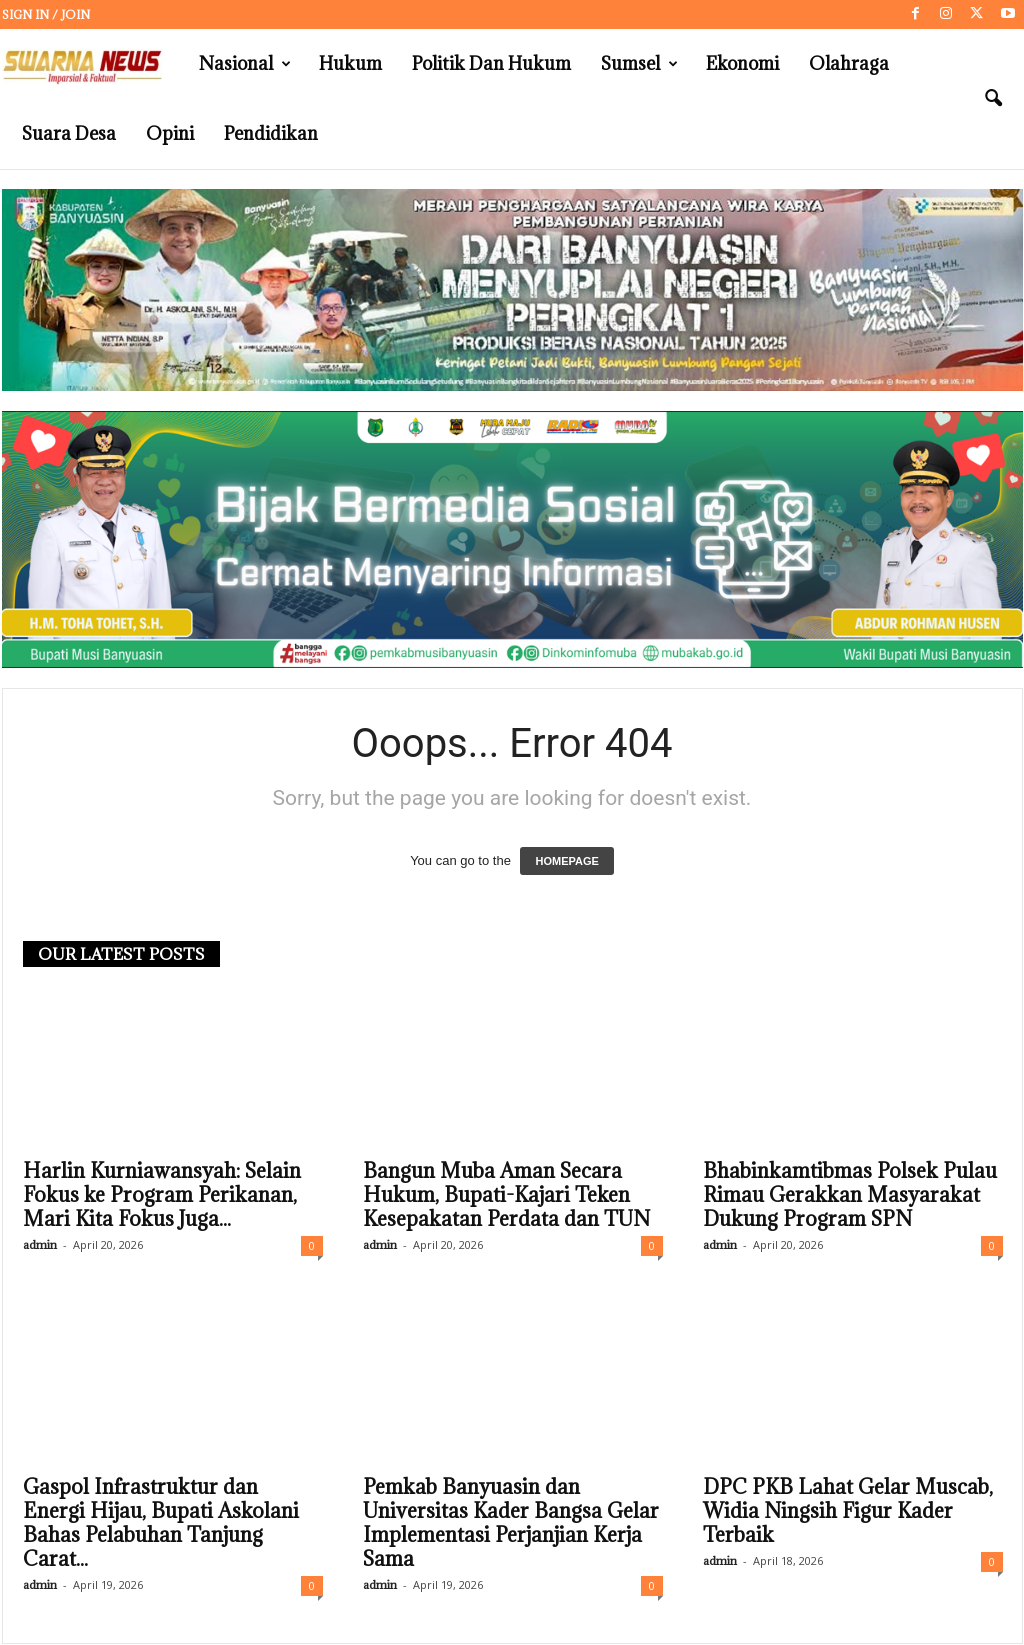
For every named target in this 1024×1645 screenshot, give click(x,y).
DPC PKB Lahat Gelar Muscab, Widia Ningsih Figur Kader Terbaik (848, 1512)
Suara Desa (69, 133)
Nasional (245, 64)
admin (40, 1245)
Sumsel (639, 64)
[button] (993, 99)
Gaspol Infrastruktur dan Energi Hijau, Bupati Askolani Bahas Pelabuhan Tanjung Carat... (161, 1524)
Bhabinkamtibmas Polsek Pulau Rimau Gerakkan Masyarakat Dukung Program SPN (850, 1196)
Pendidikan (271, 133)
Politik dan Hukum (491, 63)
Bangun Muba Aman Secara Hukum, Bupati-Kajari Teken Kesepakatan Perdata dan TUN (506, 1196)
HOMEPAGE (566, 862)
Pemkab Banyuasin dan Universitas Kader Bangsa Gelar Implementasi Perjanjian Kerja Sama (511, 1524)
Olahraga (849, 63)
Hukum (350, 63)
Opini (170, 133)
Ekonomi (742, 63)
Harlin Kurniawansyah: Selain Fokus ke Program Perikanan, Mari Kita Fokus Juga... (162, 1196)
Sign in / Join (46, 14)
